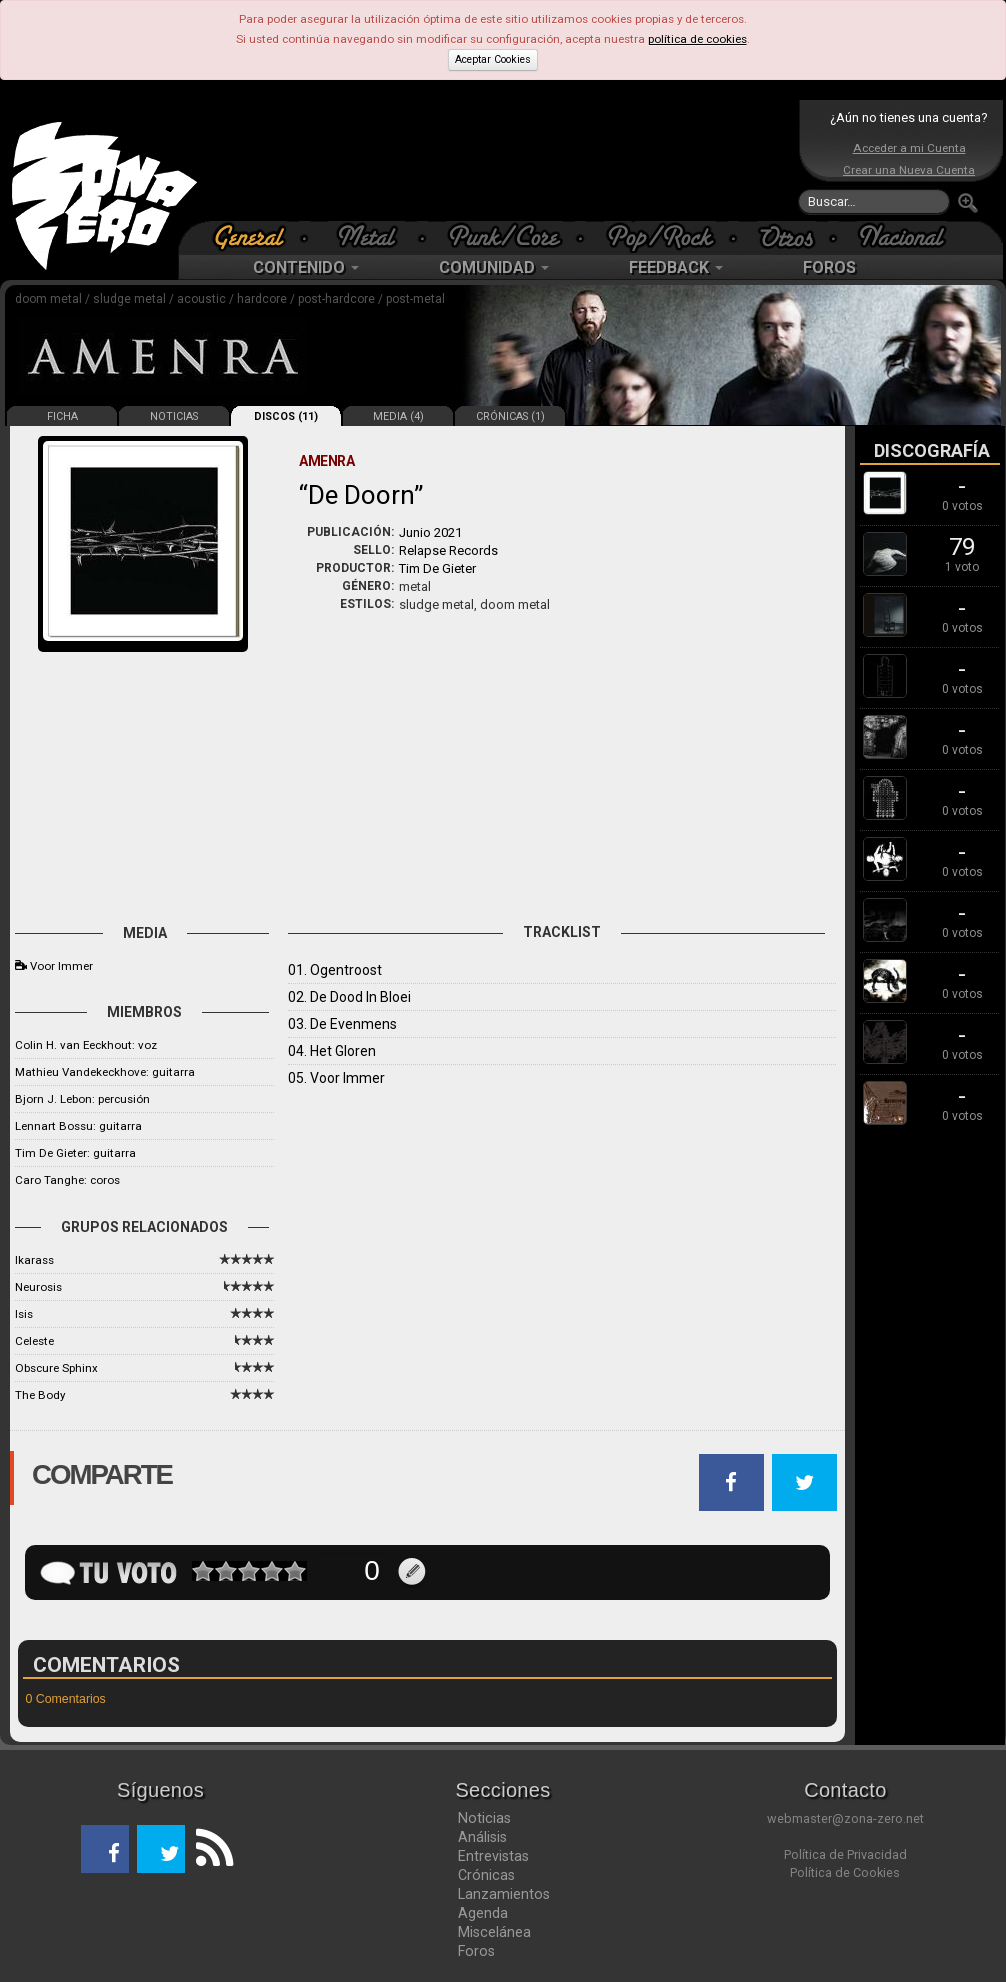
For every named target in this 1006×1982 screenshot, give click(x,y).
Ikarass (34, 1260)
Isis (24, 1314)
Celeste (34, 1341)
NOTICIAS (174, 416)
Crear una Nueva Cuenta (909, 170)
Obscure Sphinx (56, 1368)
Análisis (482, 1837)
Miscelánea (494, 1932)
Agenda (483, 1913)
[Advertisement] (498, 160)
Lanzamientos (504, 1894)
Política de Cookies (845, 1872)
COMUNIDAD (494, 267)
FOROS (829, 267)
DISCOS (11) (286, 416)
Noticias (484, 1818)
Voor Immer (61, 966)
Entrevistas (493, 1856)
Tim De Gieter (437, 568)
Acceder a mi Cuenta (909, 148)
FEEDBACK (676, 267)
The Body (40, 1395)
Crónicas (486, 1875)
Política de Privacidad (845, 1854)
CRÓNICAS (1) (510, 416)
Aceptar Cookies (493, 59)
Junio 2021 (430, 532)
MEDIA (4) (398, 416)
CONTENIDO (306, 267)
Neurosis (38, 1287)
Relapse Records (448, 550)
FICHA (62, 416)
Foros (476, 1951)
